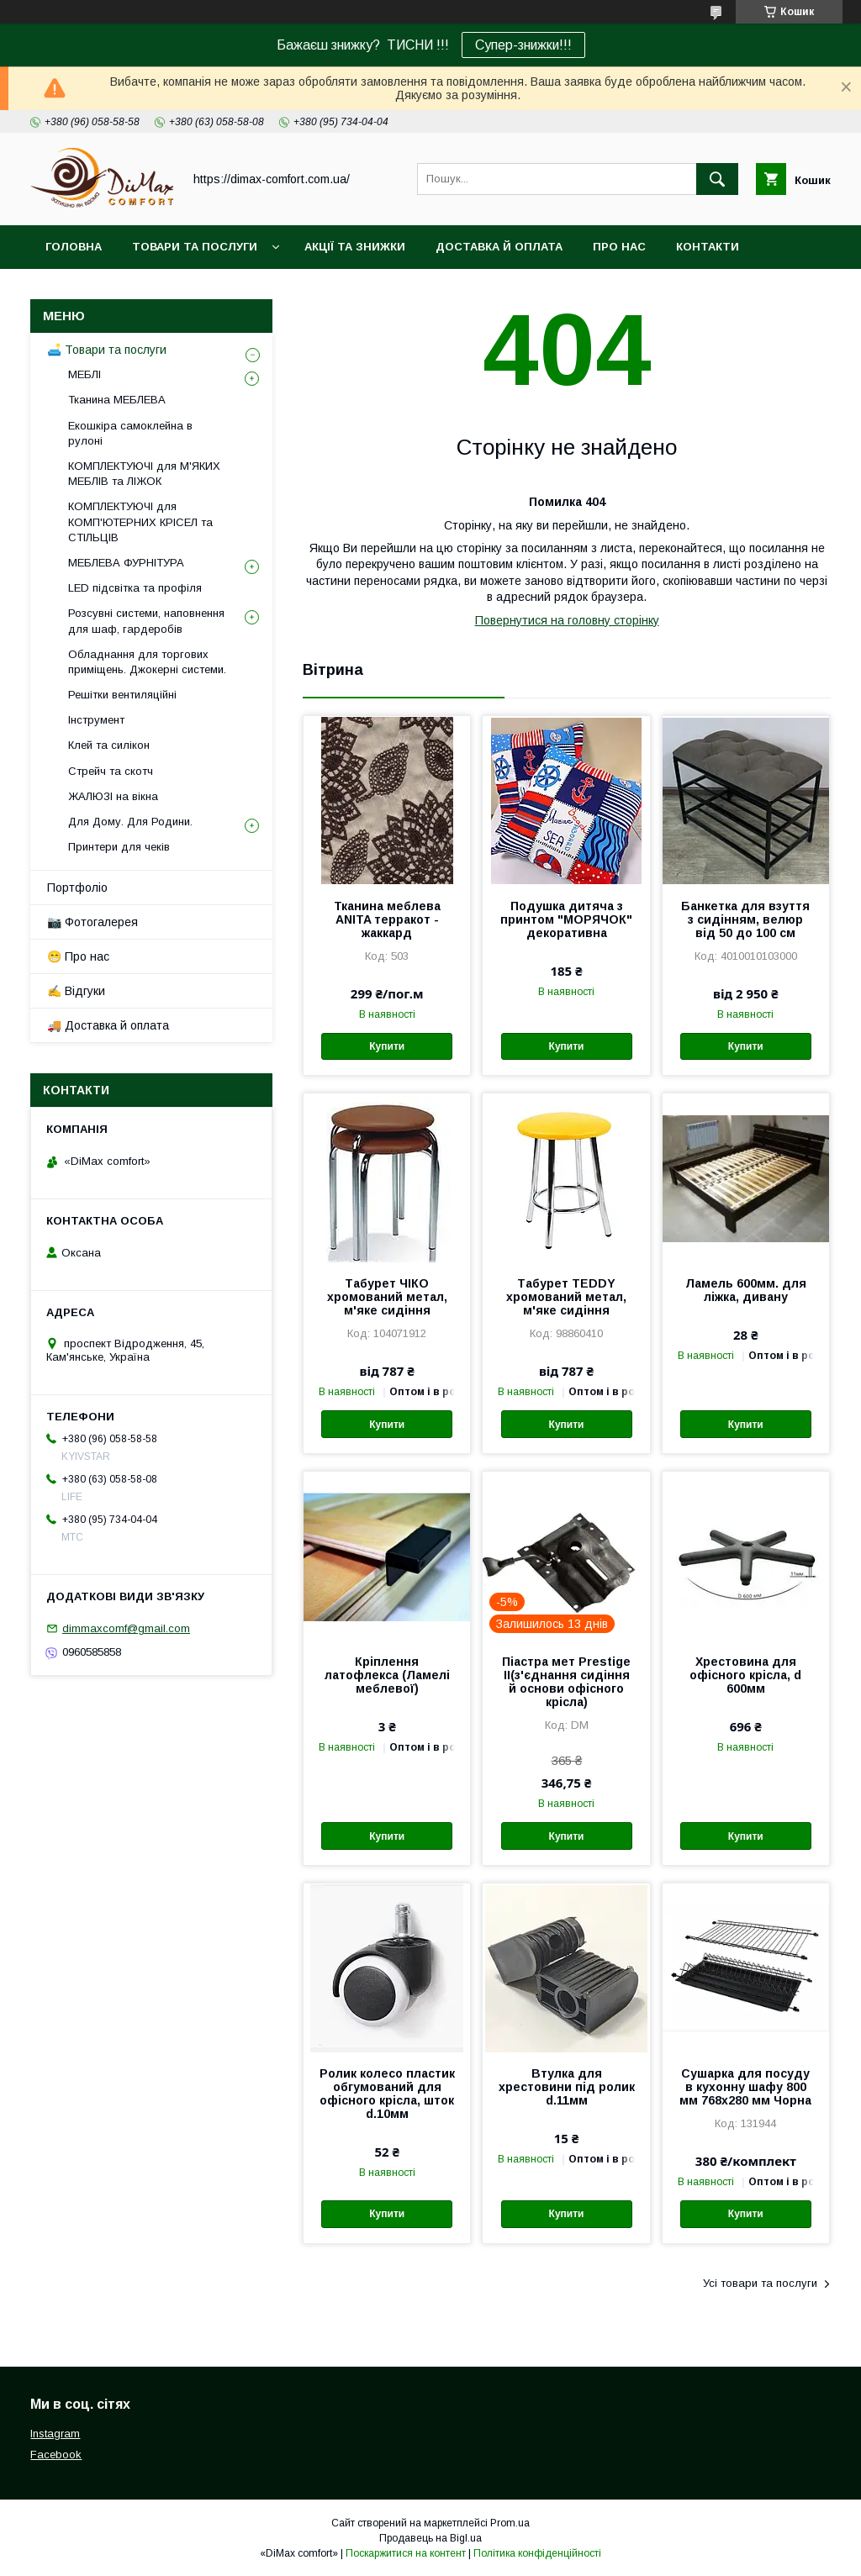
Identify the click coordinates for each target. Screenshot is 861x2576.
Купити (386, 1046)
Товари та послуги (194, 246)
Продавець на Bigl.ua (430, 2538)
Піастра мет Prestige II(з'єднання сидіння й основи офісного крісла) (566, 1682)
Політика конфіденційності (537, 2553)
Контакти (707, 246)
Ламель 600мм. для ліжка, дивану (745, 1290)
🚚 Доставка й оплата (108, 1025)
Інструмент (96, 720)
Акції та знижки (354, 246)
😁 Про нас (78, 956)
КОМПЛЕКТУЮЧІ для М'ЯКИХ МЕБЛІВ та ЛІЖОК (144, 473)
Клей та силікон (109, 745)
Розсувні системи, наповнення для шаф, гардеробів (146, 621)
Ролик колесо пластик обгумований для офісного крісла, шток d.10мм (387, 2093)
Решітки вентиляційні (122, 694)
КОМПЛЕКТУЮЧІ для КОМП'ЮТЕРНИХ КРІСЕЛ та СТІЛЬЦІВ (140, 521)
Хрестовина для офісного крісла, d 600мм (745, 1675)
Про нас (619, 246)
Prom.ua (510, 2523)
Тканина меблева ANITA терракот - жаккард (387, 919)
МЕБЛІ (84, 374)
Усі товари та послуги (760, 2283)
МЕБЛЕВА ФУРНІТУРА (126, 562)
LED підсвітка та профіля (135, 588)
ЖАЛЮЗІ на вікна (113, 796)
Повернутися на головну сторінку (567, 620)
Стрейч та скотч (110, 771)
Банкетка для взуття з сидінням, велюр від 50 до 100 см (745, 919)
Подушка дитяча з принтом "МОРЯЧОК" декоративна (566, 919)
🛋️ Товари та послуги (106, 349)
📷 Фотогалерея (92, 922)
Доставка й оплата (499, 246)
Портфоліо (77, 887)
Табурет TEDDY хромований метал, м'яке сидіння (566, 1297)
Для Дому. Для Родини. (130, 821)
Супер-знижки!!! (523, 45)
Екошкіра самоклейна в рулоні (130, 433)
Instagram (55, 2433)
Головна (73, 246)
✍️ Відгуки (76, 991)
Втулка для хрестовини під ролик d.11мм (567, 2087)
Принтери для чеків (119, 846)
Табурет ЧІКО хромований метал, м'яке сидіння (387, 1297)
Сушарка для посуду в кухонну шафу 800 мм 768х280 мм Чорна (745, 2087)
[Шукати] (717, 179)
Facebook (56, 2454)
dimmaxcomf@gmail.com (126, 1628)
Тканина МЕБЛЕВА (117, 399)
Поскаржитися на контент (406, 2553)
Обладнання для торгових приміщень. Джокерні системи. (147, 662)
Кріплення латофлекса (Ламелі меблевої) (387, 1675)
